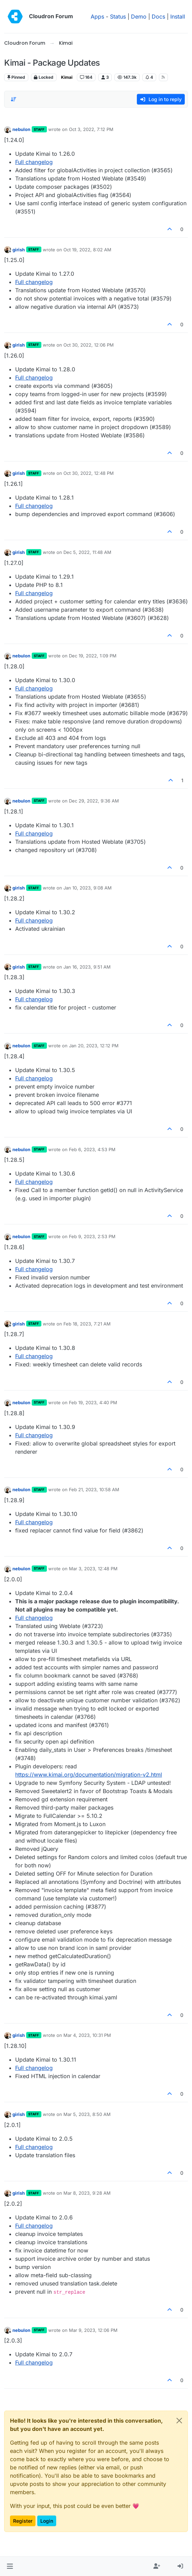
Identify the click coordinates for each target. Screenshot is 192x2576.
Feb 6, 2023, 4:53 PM (92, 1149)
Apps (97, 16)
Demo (138, 16)
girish (18, 249)
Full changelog (34, 162)
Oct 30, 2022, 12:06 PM (88, 345)
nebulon (21, 129)
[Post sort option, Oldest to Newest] (13, 99)
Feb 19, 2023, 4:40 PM (93, 1402)
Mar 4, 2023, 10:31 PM (87, 2035)
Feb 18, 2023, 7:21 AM (87, 1324)
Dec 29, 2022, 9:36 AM (94, 801)
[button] (10, 2566)
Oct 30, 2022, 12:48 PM (88, 473)
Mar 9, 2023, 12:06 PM (93, 2330)
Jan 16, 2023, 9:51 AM (87, 967)
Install (177, 16)
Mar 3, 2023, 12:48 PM (93, 1568)
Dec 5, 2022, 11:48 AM (87, 552)
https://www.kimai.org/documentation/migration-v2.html (88, 1774)
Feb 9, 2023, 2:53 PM (92, 1236)
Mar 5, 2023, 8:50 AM (87, 2114)
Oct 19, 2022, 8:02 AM (87, 249)
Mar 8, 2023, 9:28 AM (87, 2193)
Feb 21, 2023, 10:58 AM (94, 1489)
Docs (158, 16)
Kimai (66, 77)
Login (46, 2521)
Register (22, 2521)
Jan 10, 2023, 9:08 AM (87, 888)
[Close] (179, 2420)
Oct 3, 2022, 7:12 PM (91, 129)
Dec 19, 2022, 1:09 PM (93, 655)
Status (118, 16)
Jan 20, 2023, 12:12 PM (94, 1045)
